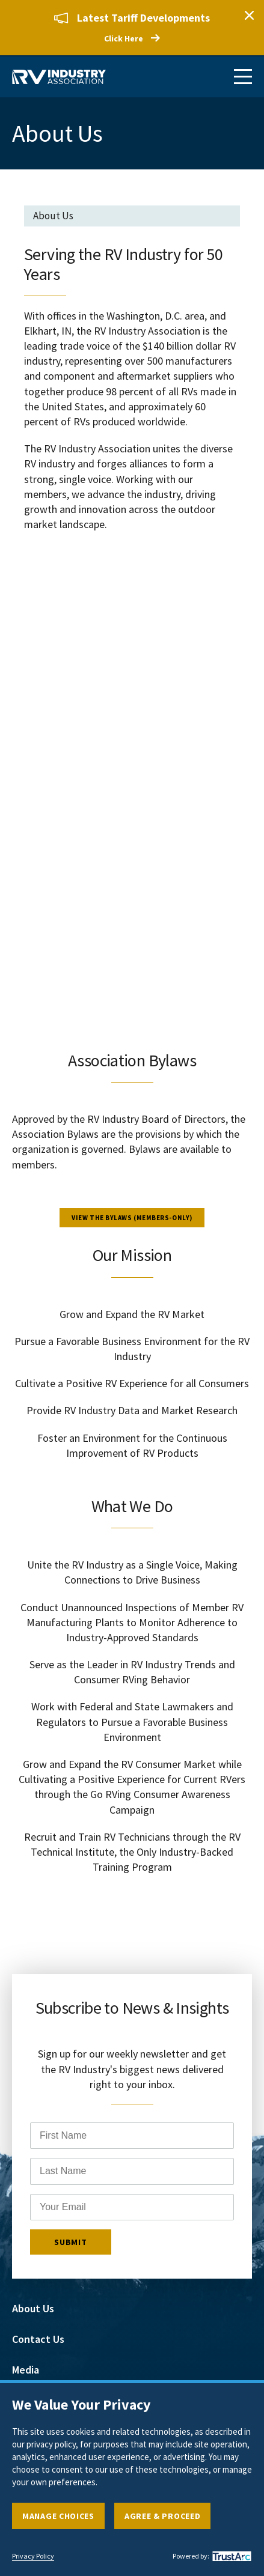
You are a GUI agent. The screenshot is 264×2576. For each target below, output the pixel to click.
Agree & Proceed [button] (162, 2516)
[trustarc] (230, 2556)
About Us (33, 2308)
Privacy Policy (33, 2556)
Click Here (123, 38)
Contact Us (38, 2338)
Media (25, 2369)
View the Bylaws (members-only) (132, 1218)
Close (249, 15)
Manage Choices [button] (58, 2516)
